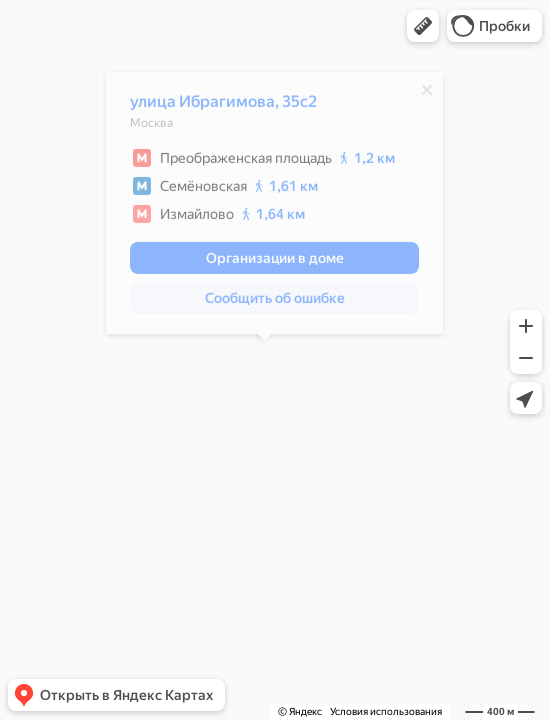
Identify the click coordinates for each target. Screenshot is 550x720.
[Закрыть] (417, 95)
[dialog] (264, 208)
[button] (423, 26)
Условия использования (386, 711)
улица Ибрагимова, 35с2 (213, 106)
